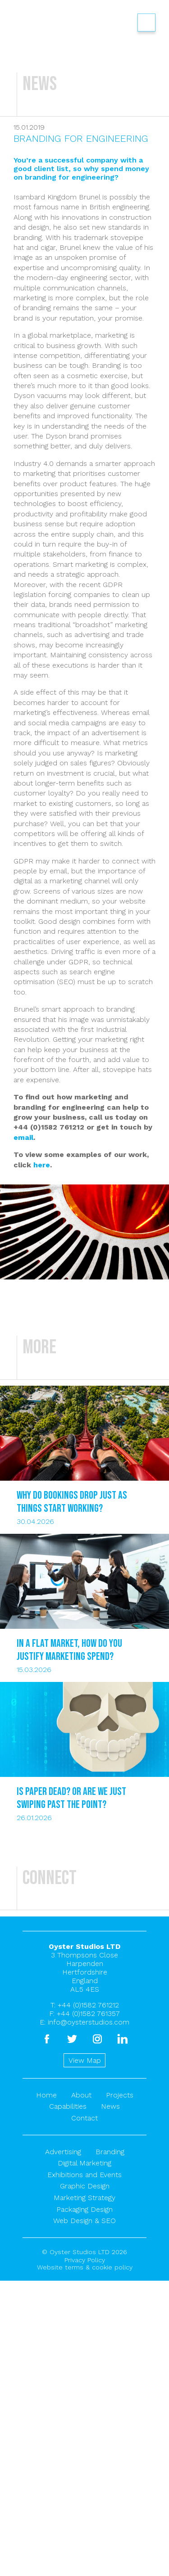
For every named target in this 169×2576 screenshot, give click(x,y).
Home (46, 2095)
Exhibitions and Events (84, 2174)
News (110, 2106)
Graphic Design (85, 2186)
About (81, 2095)
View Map (85, 2060)
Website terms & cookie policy (84, 2267)
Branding (110, 2151)
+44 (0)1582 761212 (88, 2005)
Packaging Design (84, 2209)
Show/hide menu (146, 23)
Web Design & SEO (84, 2220)
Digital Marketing (84, 2163)
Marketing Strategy (84, 2197)
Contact (84, 2118)
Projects (119, 2095)
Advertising (63, 2151)
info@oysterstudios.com (88, 2022)
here (41, 1165)
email (23, 1137)
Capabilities (68, 2106)
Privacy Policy (84, 2260)
